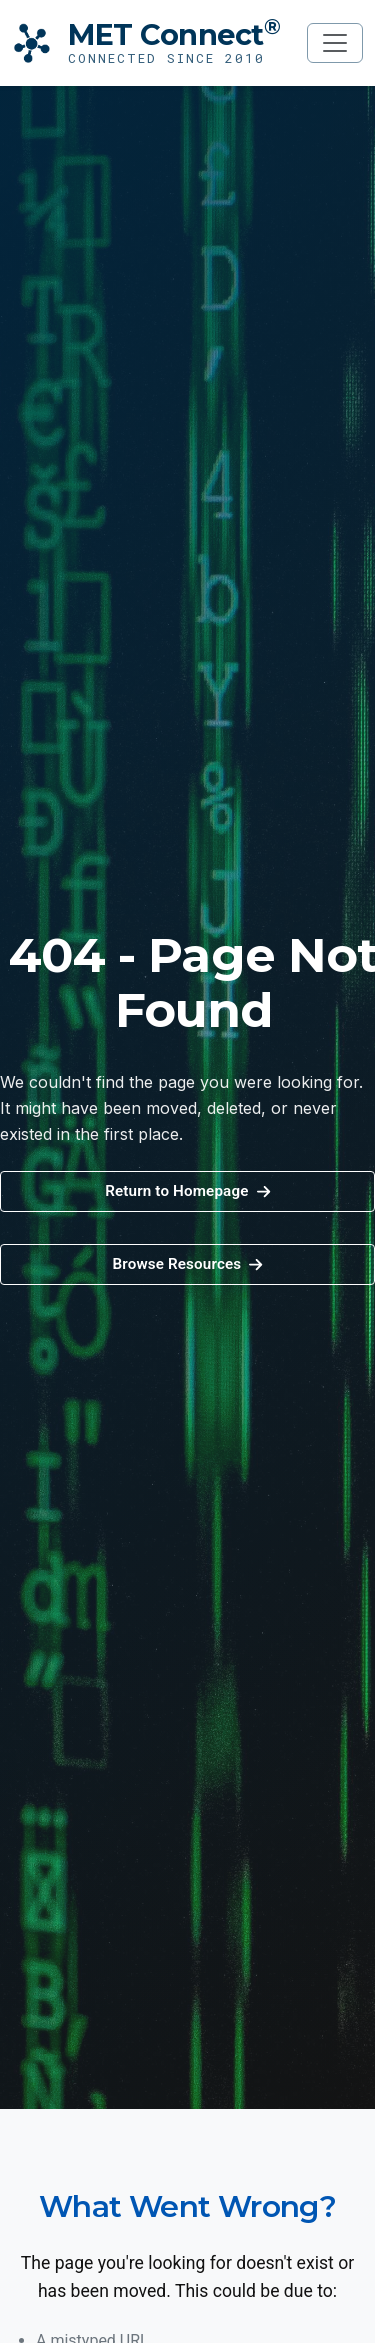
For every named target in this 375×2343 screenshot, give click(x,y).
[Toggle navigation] (335, 43)
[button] (187, 1264)
